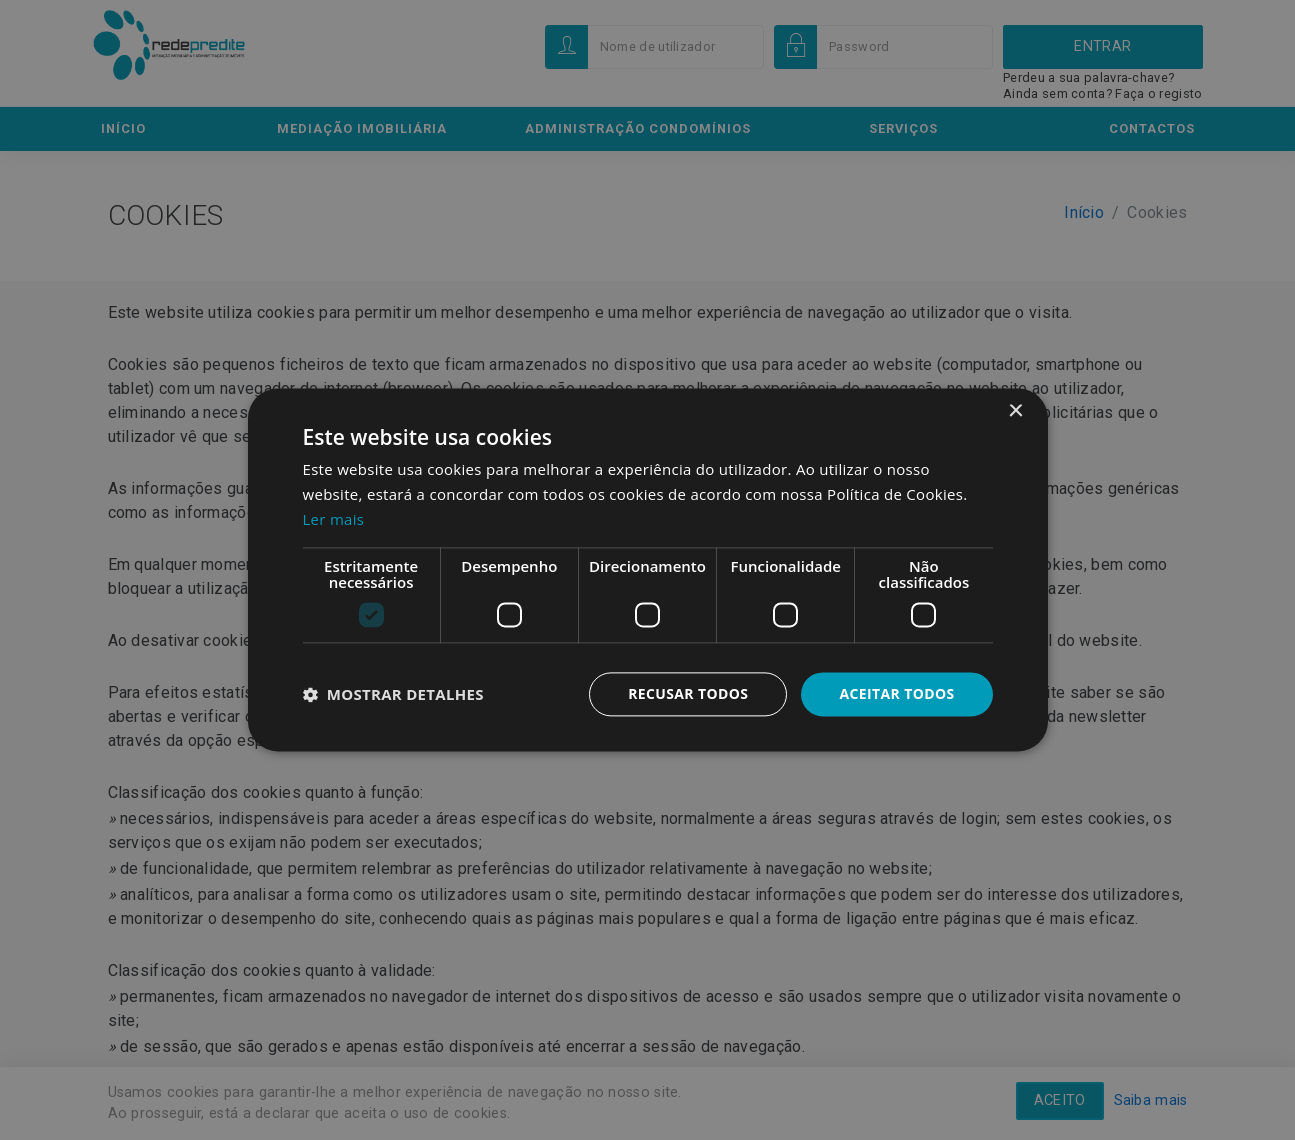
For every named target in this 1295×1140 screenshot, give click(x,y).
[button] (393, 694)
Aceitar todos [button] (896, 693)
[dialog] (647, 570)
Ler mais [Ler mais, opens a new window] (334, 519)
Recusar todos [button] (688, 693)
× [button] (1015, 411)
